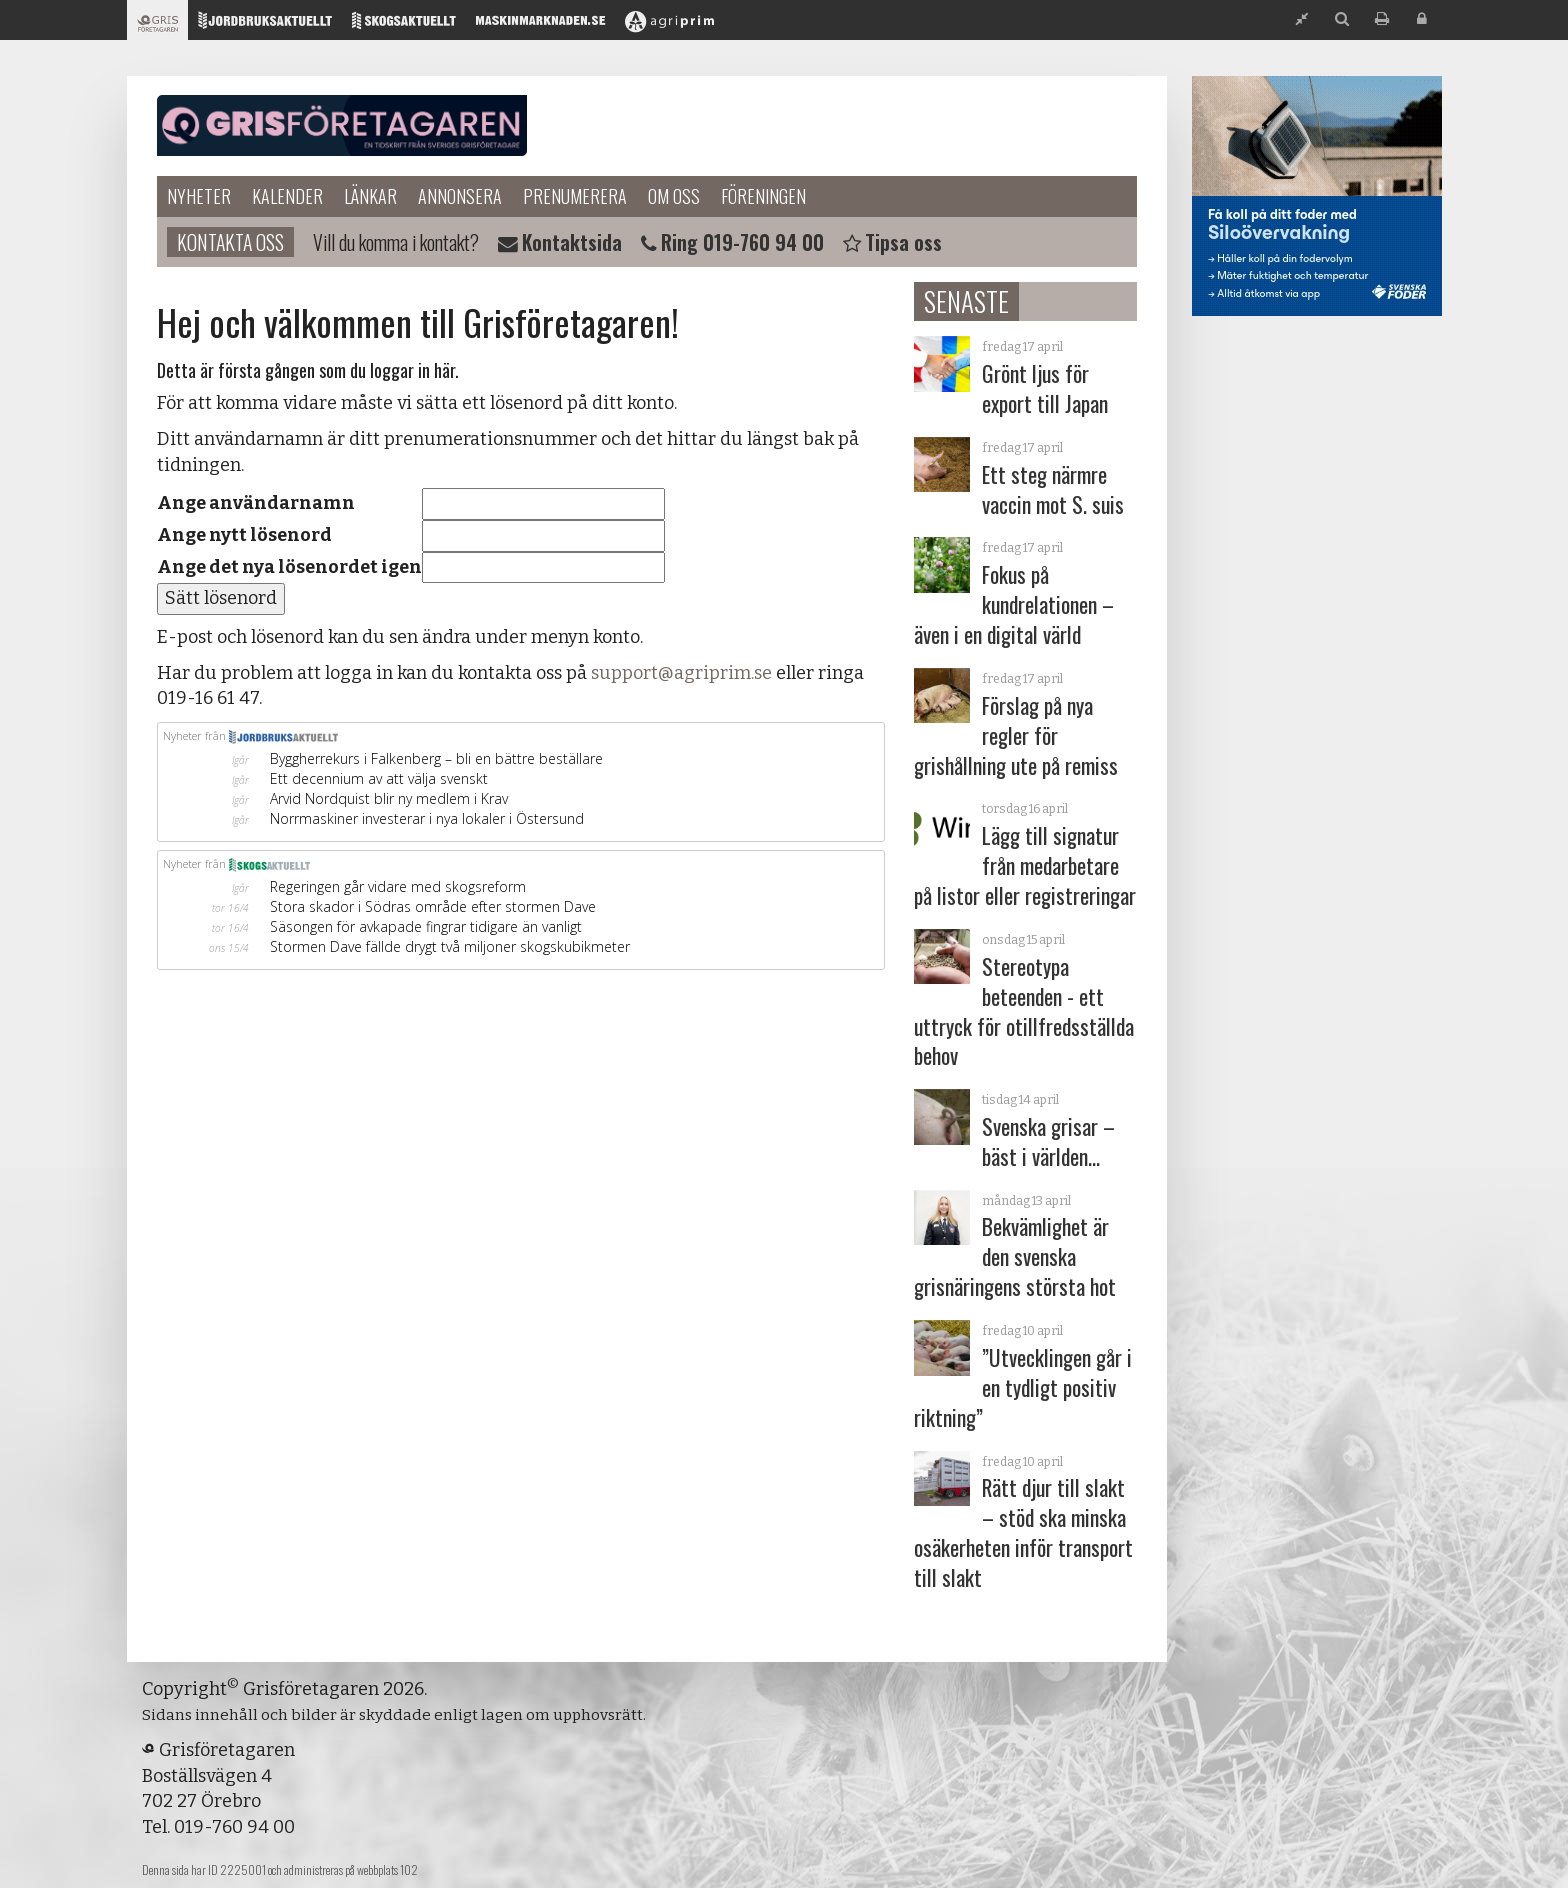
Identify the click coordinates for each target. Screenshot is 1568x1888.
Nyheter (199, 196)
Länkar (370, 196)
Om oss (674, 196)
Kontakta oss (230, 242)
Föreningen (763, 196)
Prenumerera (575, 196)
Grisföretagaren (342, 126)
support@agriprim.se (681, 673)
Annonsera (460, 196)
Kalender (287, 196)
